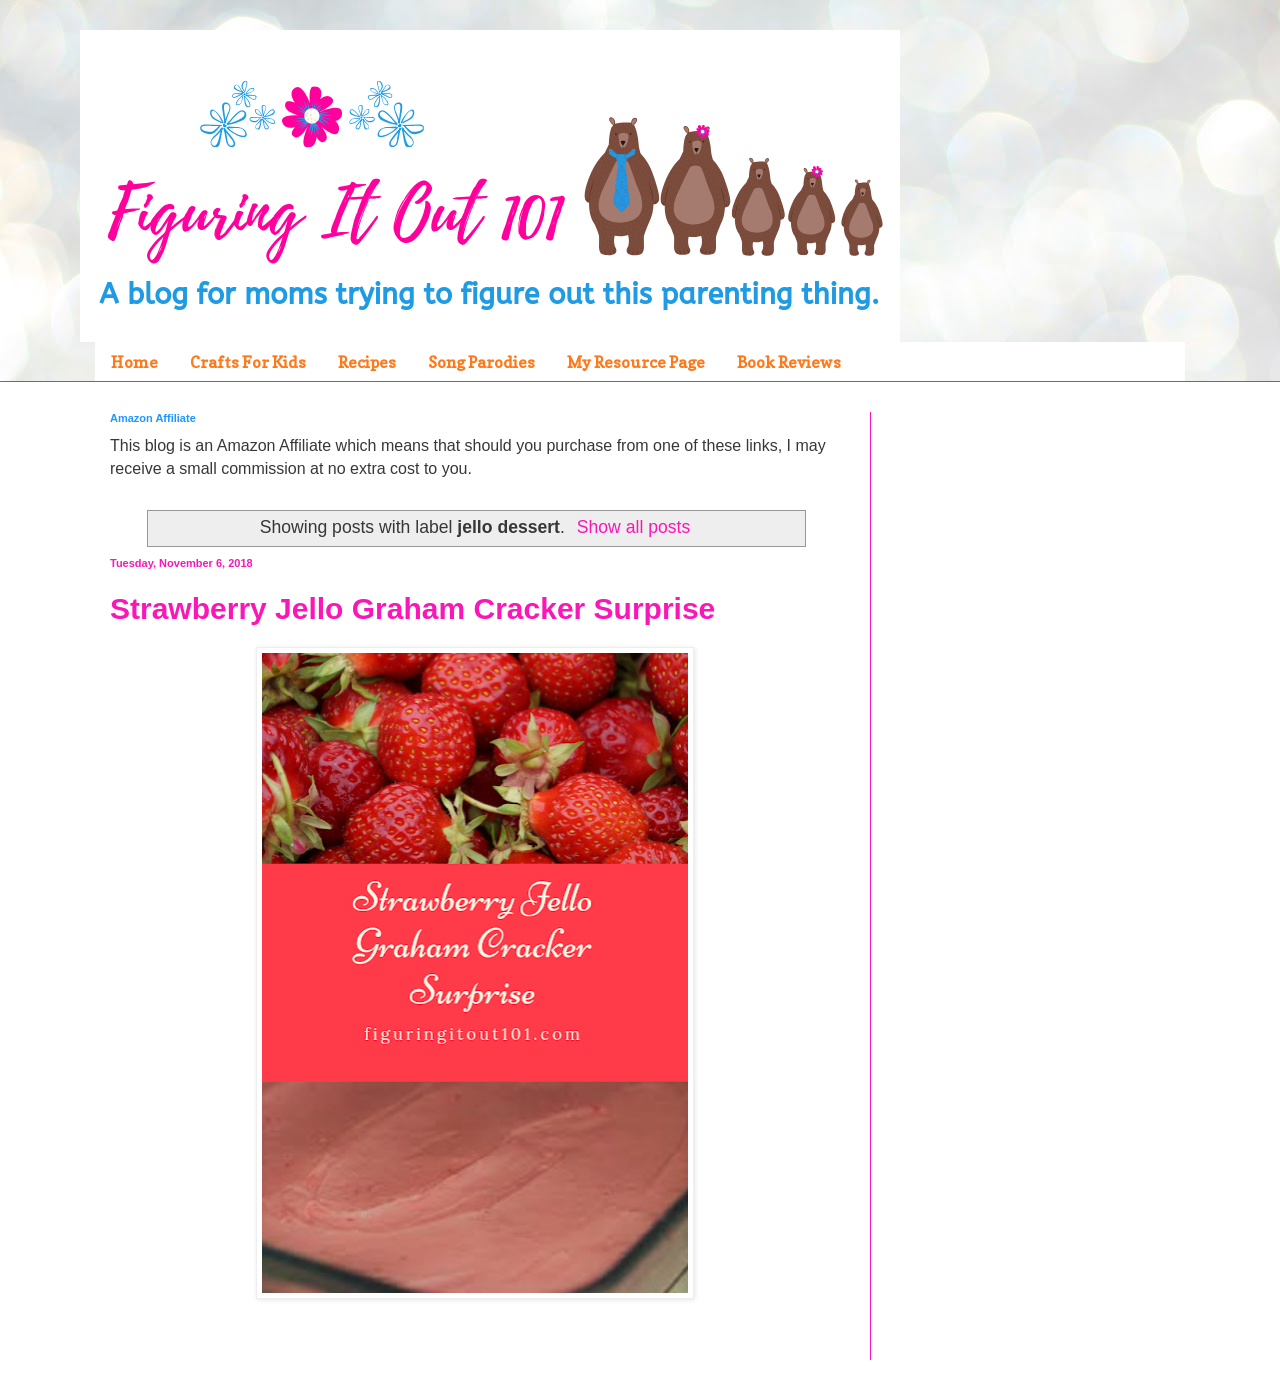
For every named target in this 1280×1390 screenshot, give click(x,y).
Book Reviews (789, 362)
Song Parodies (481, 362)
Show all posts (633, 527)
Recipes (367, 362)
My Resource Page (636, 362)
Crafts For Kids (248, 362)
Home (134, 362)
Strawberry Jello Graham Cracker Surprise (412, 608)
